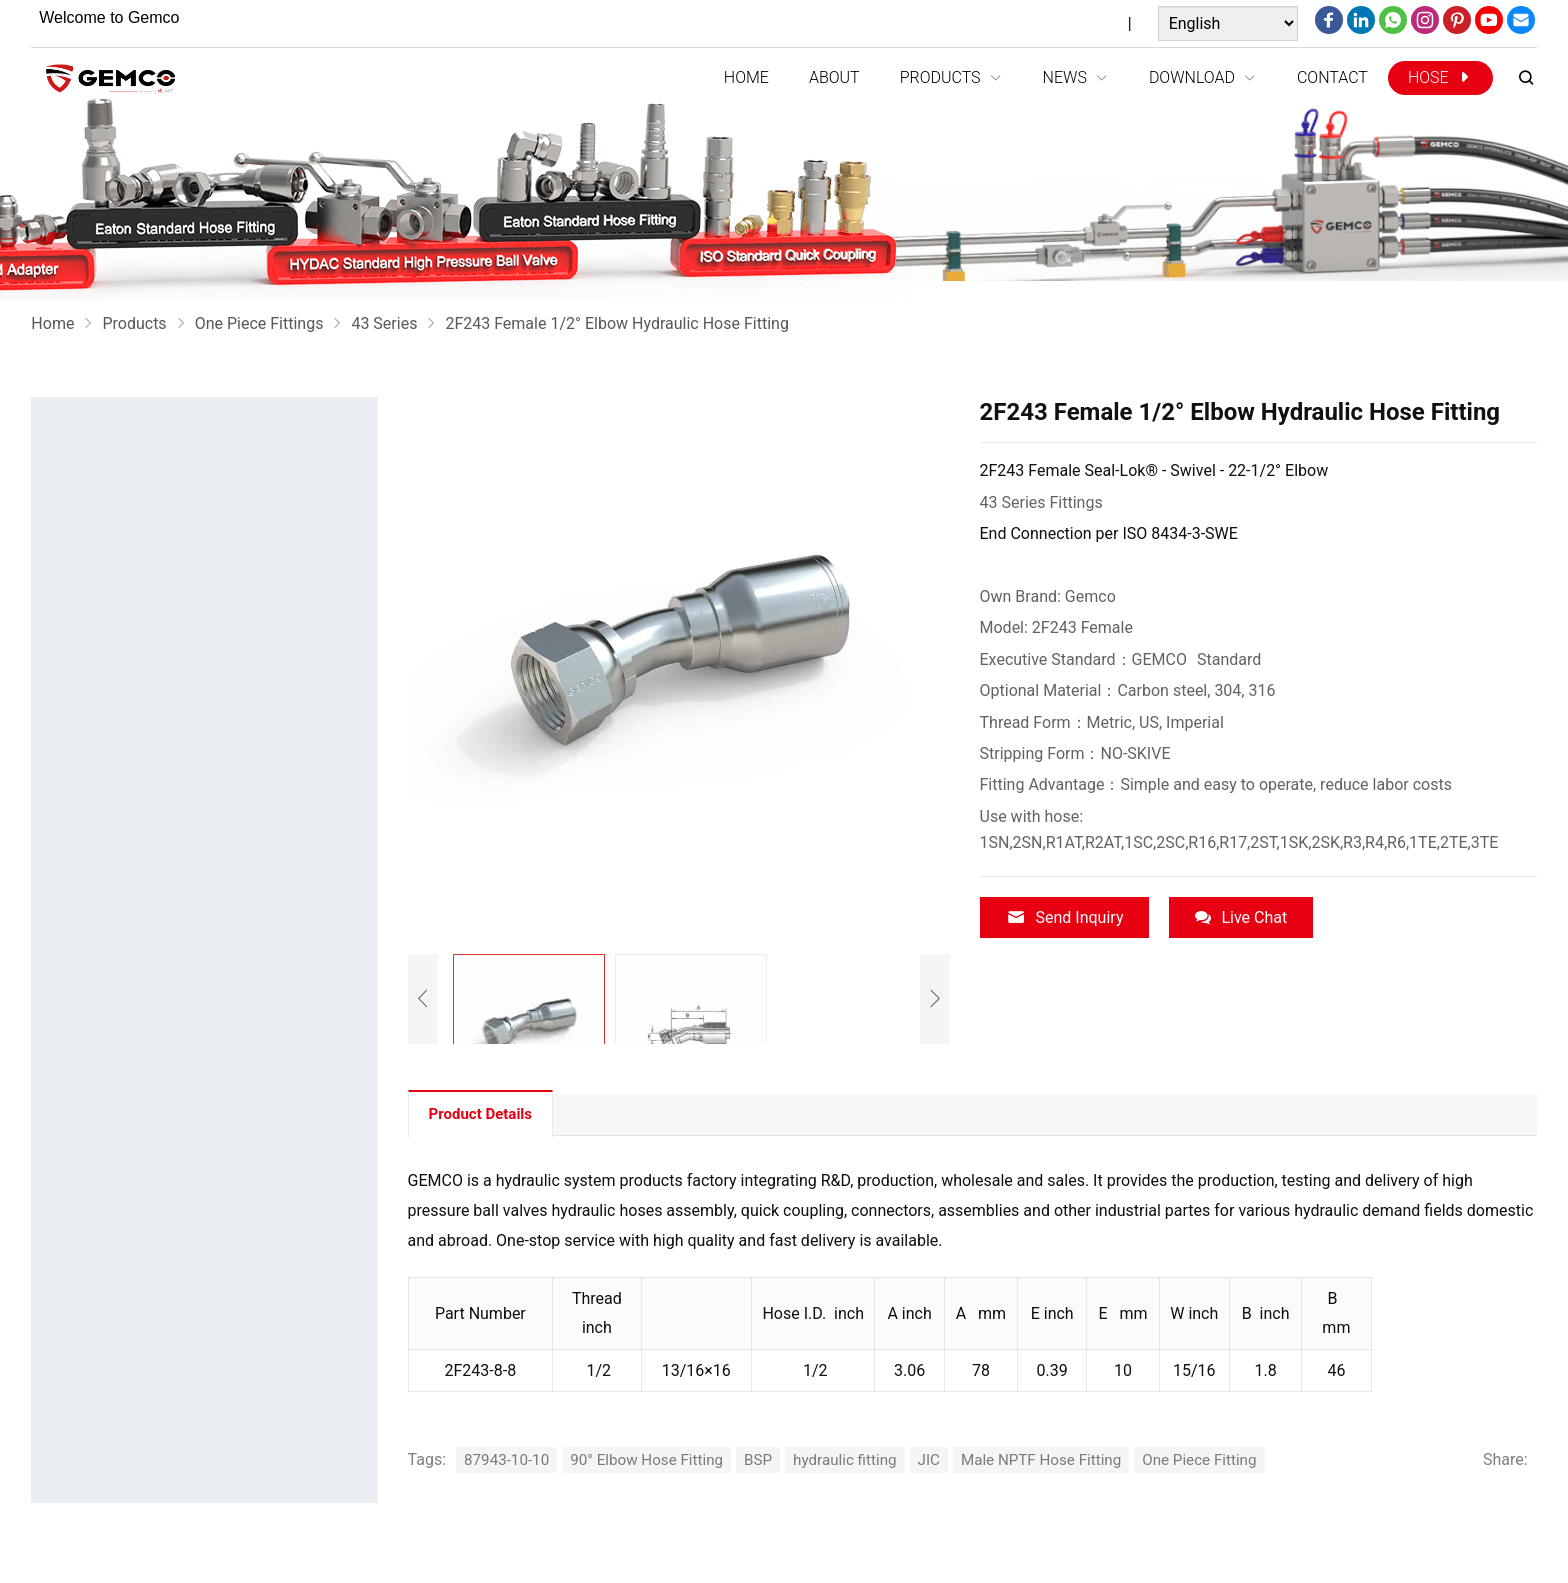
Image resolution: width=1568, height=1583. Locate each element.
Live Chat (1241, 917)
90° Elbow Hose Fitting (655, 1459)
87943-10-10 (509, 1459)
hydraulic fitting (862, 1459)
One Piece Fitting (1232, 1459)
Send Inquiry (1065, 917)
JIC (950, 1459)
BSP (772, 1459)
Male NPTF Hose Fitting (1066, 1459)
